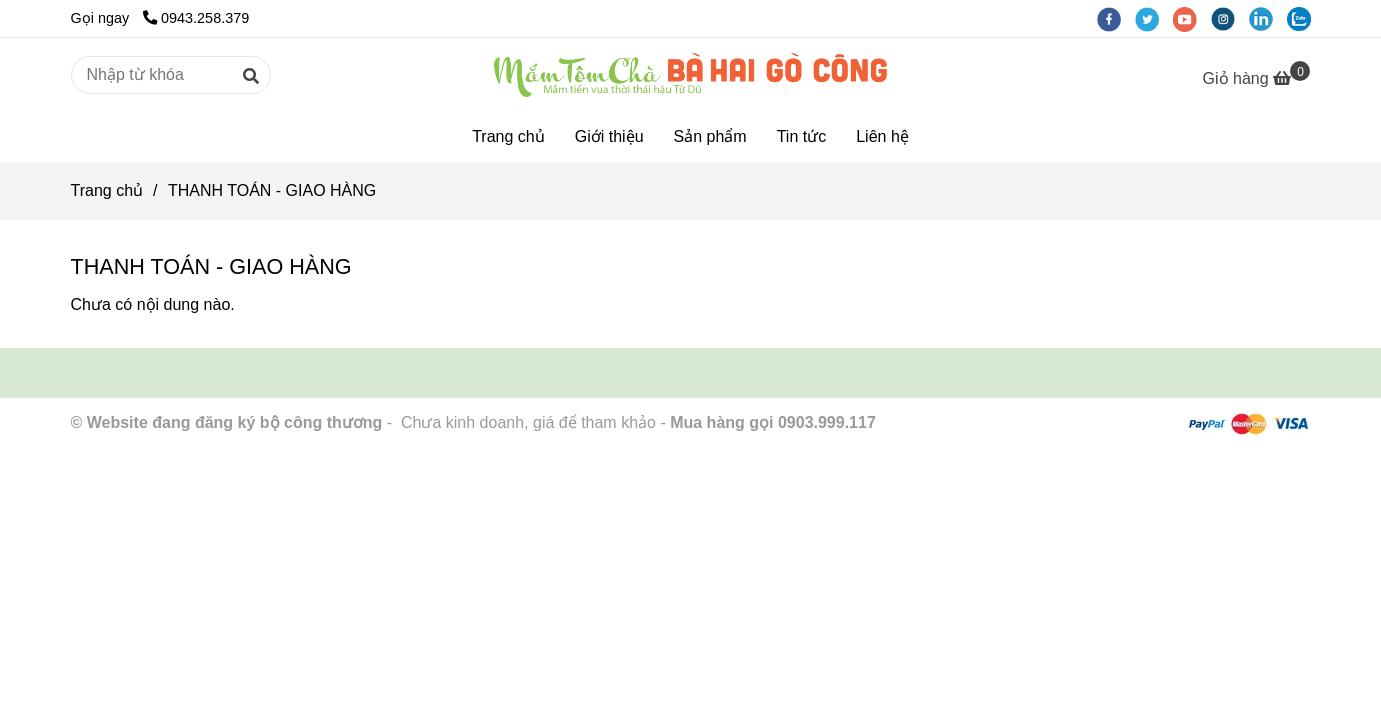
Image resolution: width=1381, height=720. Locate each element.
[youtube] (1192, 18)
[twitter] (1154, 18)
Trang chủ (508, 136)
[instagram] (1230, 18)
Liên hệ (882, 136)
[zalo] (1304, 18)
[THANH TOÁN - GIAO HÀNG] (690, 75)
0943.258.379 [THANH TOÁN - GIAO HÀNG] (196, 18)
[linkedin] (1268, 18)
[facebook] (1116, 18)
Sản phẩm (710, 136)
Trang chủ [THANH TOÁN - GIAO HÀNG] (107, 190)
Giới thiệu (609, 136)
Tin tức (802, 136)
